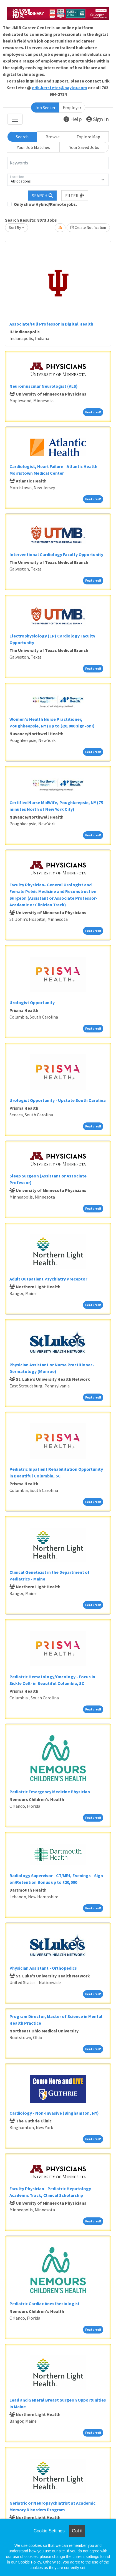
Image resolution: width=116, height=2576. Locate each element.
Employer (72, 107)
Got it (77, 2531)
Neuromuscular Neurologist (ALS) (43, 386)
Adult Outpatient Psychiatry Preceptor (48, 1279)
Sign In (97, 119)
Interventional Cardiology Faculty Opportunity (56, 554)
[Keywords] (58, 163)
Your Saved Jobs (84, 147)
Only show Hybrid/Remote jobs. (45, 204)
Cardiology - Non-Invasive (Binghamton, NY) (54, 2113)
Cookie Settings (49, 2531)
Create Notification (88, 227)
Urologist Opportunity (32, 1002)
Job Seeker (45, 107)
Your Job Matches (33, 147)
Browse (53, 136)
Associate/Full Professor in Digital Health (51, 324)
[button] (74, 195)
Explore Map (88, 136)
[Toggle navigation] (15, 119)
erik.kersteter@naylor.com (59, 87)
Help (73, 119)
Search (22, 136)
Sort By (15, 227)
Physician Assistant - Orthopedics (43, 1968)
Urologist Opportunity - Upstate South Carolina (57, 1100)
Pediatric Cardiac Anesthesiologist (44, 2303)
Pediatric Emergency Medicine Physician (49, 1791)
